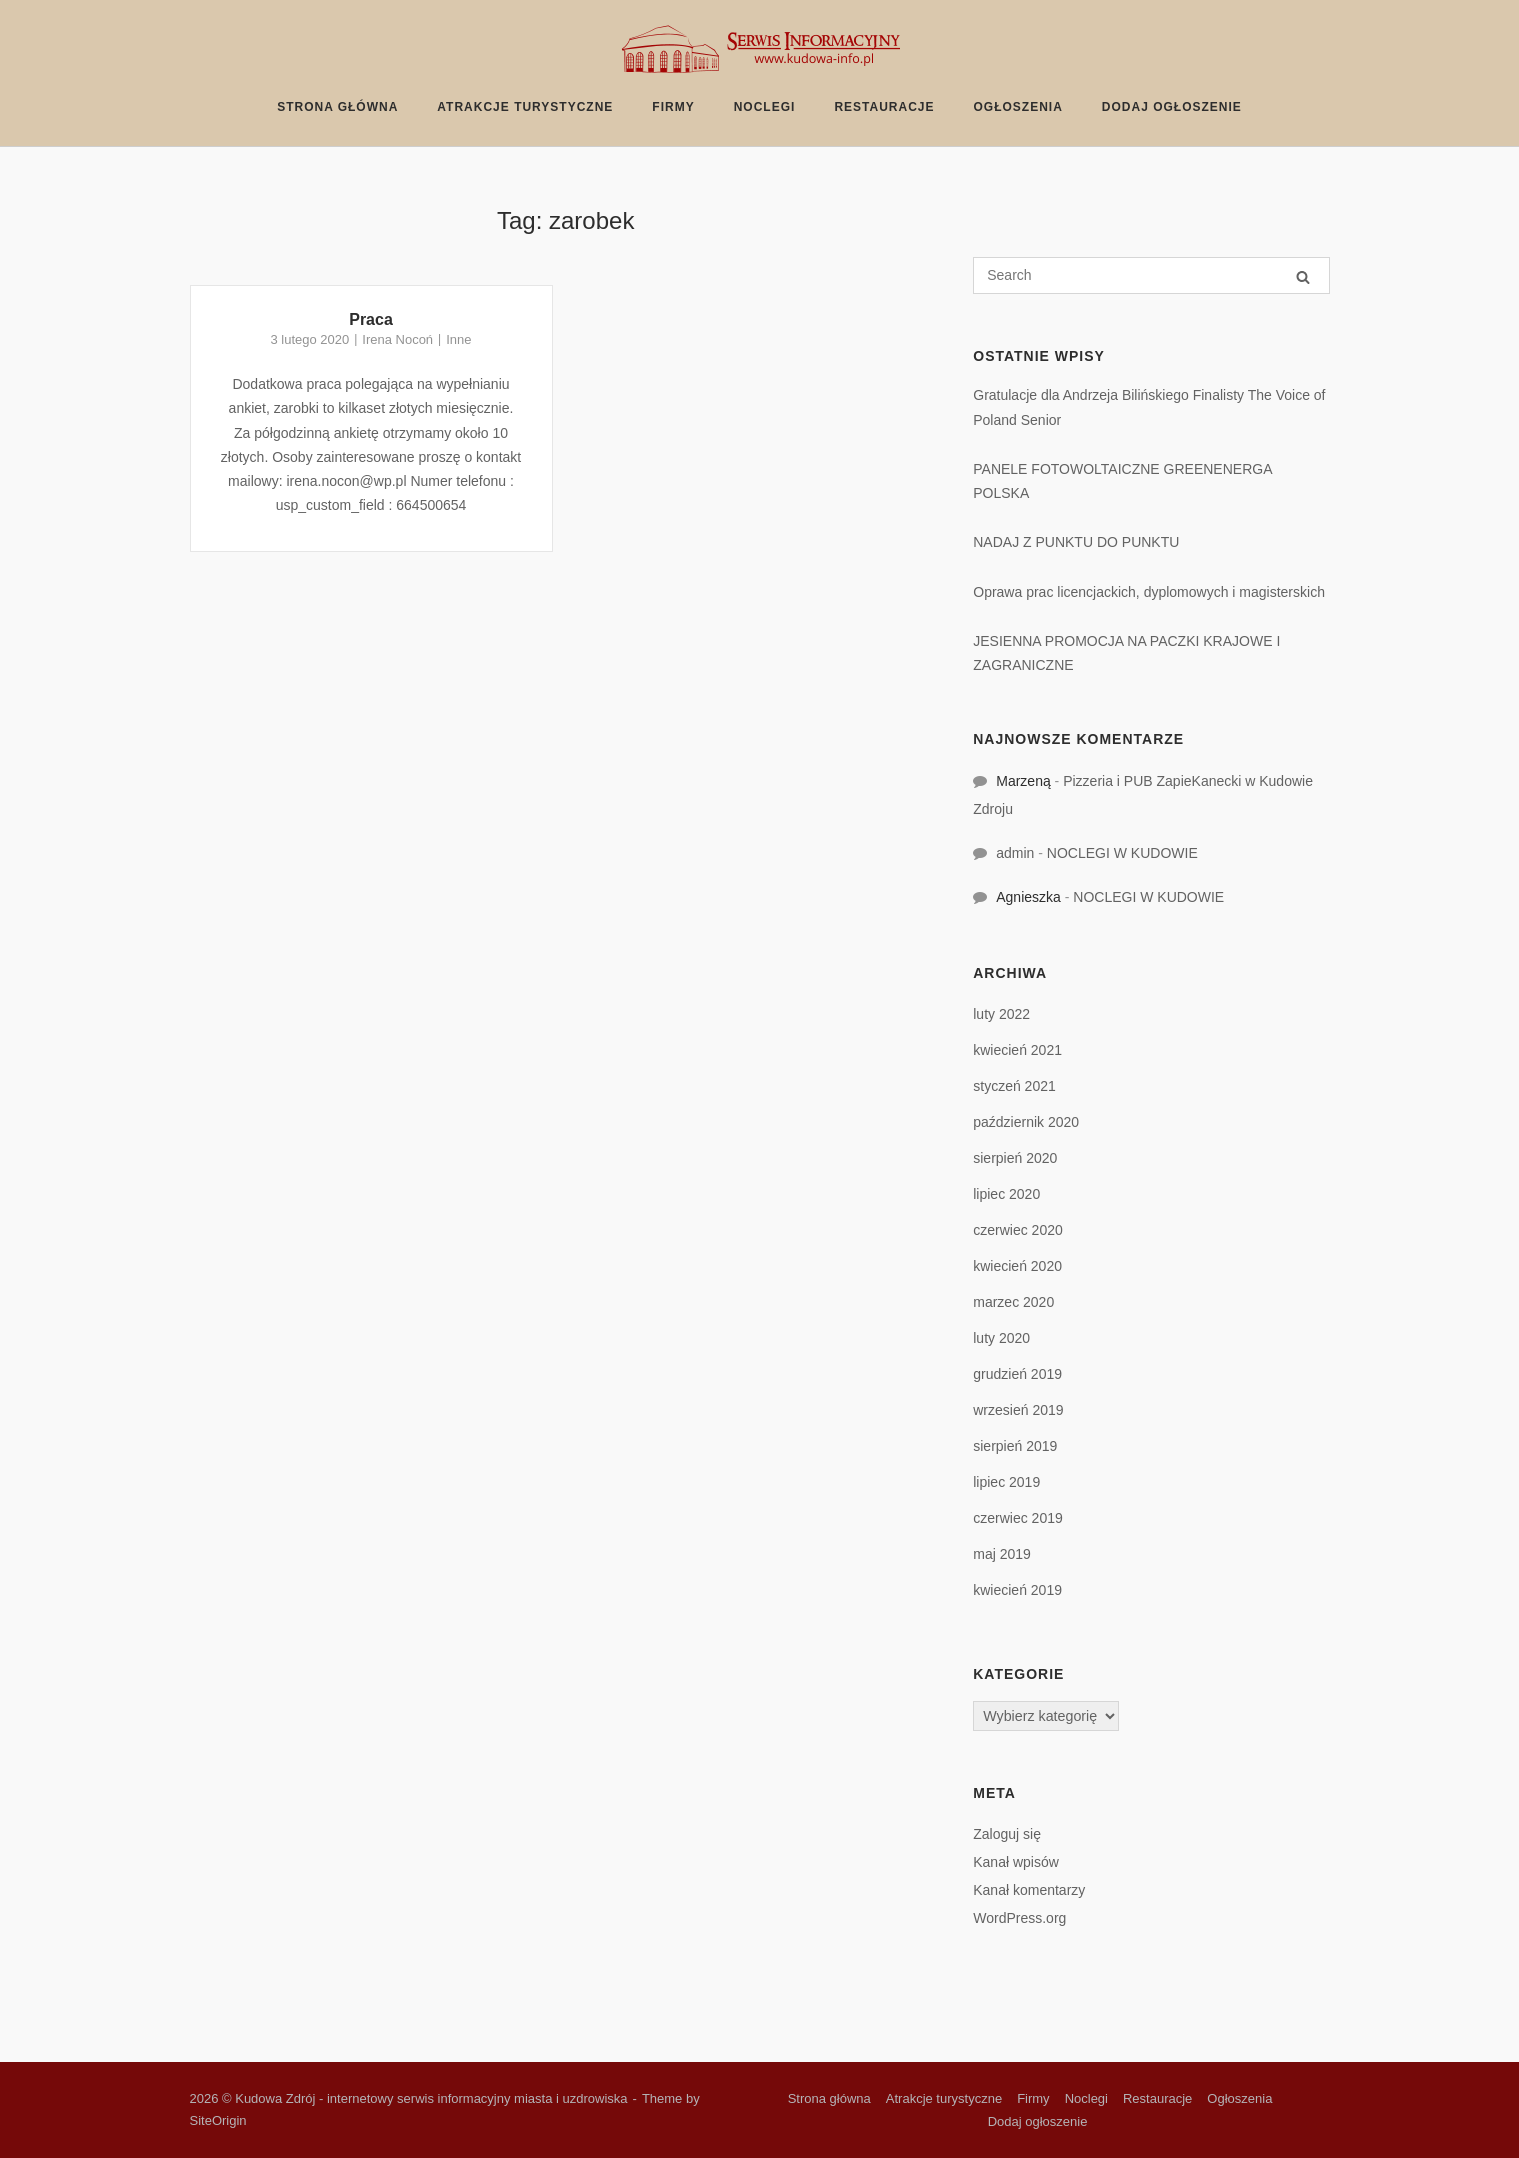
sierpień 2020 (1015, 1158)
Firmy (673, 107)
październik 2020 (1026, 1122)
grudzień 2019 (1017, 1374)
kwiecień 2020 (1017, 1266)
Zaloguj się (1007, 1834)
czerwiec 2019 (1018, 1518)
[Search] (1303, 276)
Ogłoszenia (1018, 107)
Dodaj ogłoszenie (1172, 107)
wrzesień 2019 (1018, 1410)
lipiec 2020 (1006, 1194)
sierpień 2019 (1015, 1446)
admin (1015, 853)
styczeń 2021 (1014, 1086)
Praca (371, 319)
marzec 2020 (1013, 1302)
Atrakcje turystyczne (525, 107)
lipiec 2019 (1006, 1482)
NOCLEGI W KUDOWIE (1122, 853)
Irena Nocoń (397, 339)
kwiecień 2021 (1017, 1050)
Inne (458, 339)
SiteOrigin (218, 2120)
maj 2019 (1002, 1554)
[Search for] (1151, 275)
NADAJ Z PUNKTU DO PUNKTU (1076, 542)
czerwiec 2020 (1018, 1230)
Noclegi (765, 107)
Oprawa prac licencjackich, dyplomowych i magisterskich (1149, 592)
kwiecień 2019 (1017, 1590)
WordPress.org (1019, 1918)
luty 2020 (1001, 1338)
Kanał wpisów (1016, 1862)
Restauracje (884, 107)
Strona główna (337, 107)
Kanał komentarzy (1029, 1890)
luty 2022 (1001, 1014)
